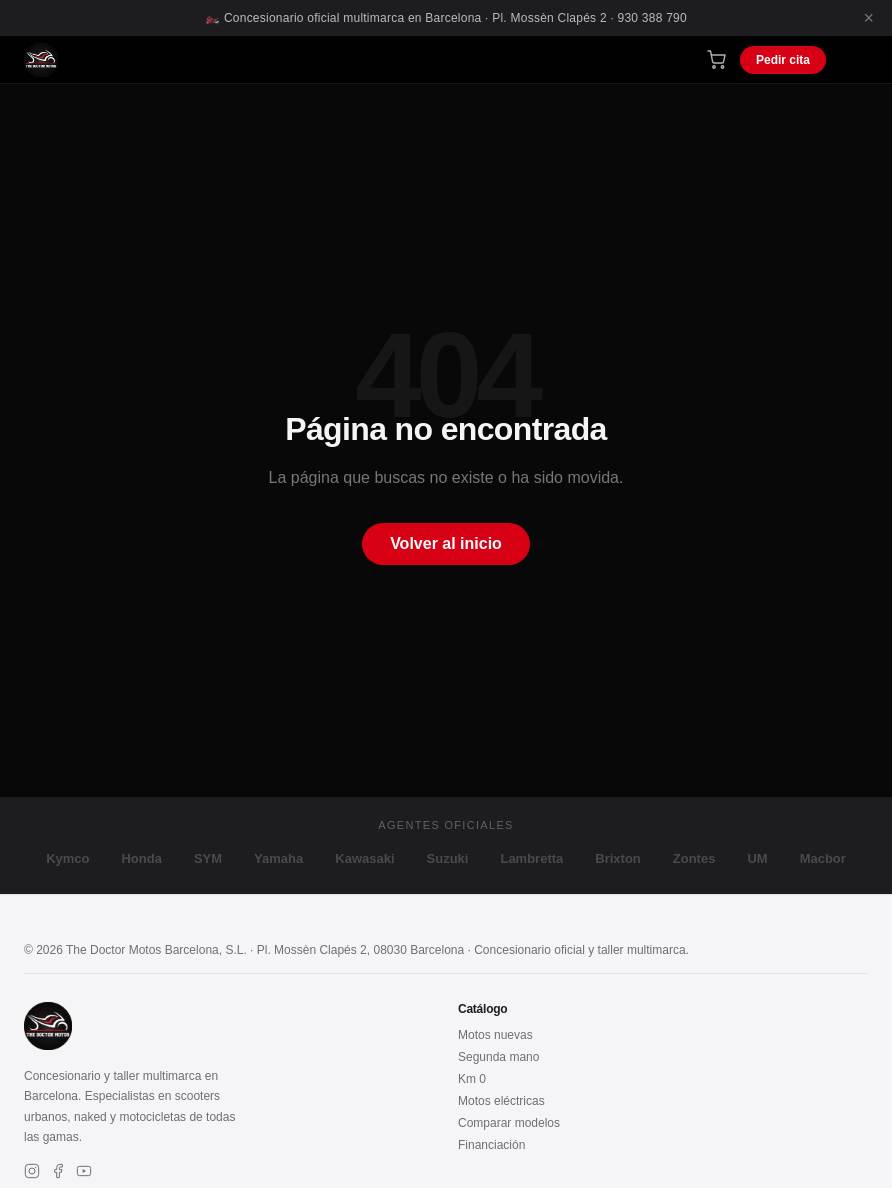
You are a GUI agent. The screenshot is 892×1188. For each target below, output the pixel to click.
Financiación (491, 1145)
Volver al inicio (446, 543)
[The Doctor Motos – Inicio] (41, 60)
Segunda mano (498, 1057)
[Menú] (854, 59)
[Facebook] (58, 1173)
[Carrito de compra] (716, 59)
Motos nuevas (495, 1035)
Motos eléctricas (501, 1101)
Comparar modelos (509, 1123)
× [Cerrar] (868, 18)
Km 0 (472, 1079)
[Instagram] (32, 1173)
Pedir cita (783, 60)
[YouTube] (84, 1173)
